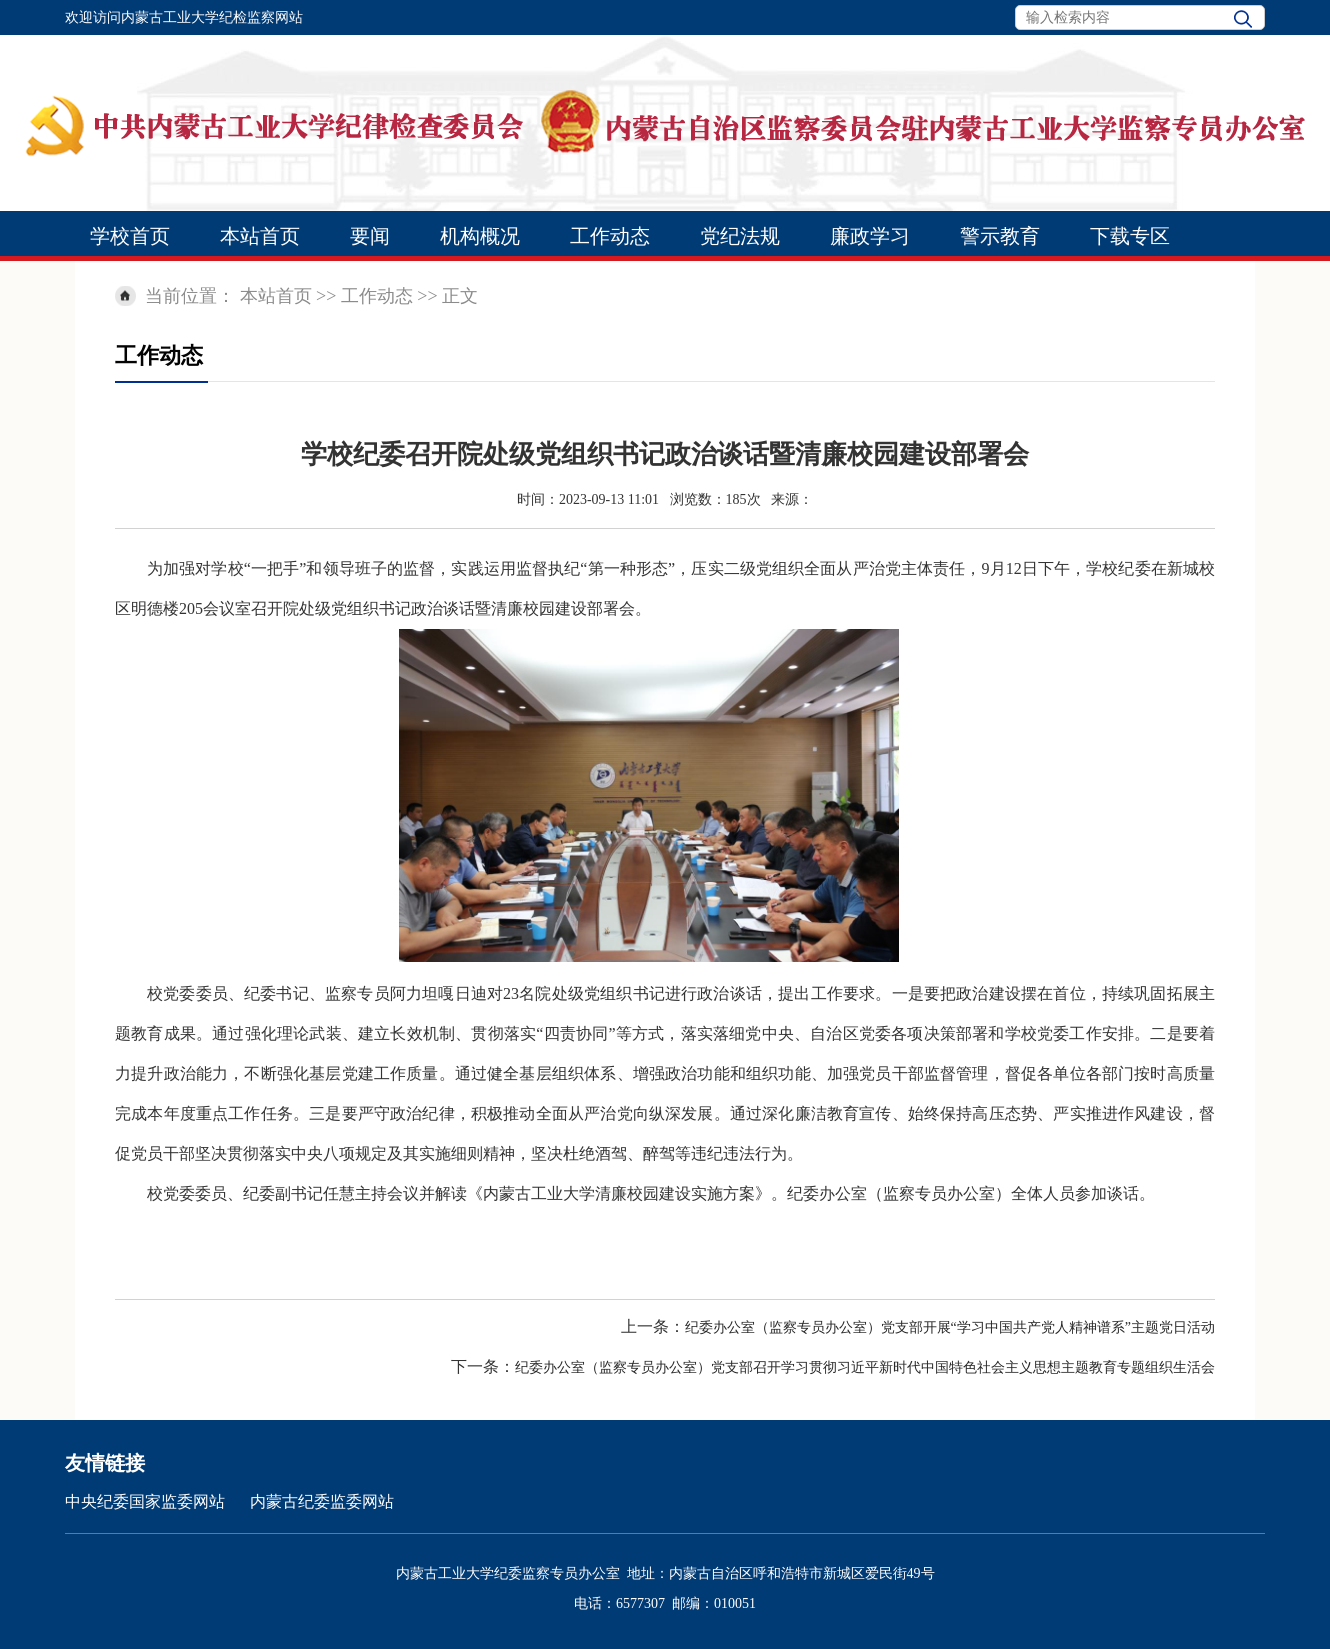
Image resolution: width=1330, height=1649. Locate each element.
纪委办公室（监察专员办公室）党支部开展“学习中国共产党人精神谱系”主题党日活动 (950, 1327)
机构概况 (480, 236)
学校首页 (130, 236)
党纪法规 (740, 236)
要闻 (370, 236)
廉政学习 (870, 236)
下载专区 (1130, 236)
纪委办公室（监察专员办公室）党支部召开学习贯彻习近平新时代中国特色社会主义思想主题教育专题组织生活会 (865, 1367)
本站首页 (260, 236)
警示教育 (1000, 236)
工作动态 (610, 236)
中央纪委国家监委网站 (145, 1501)
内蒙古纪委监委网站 (322, 1501)
